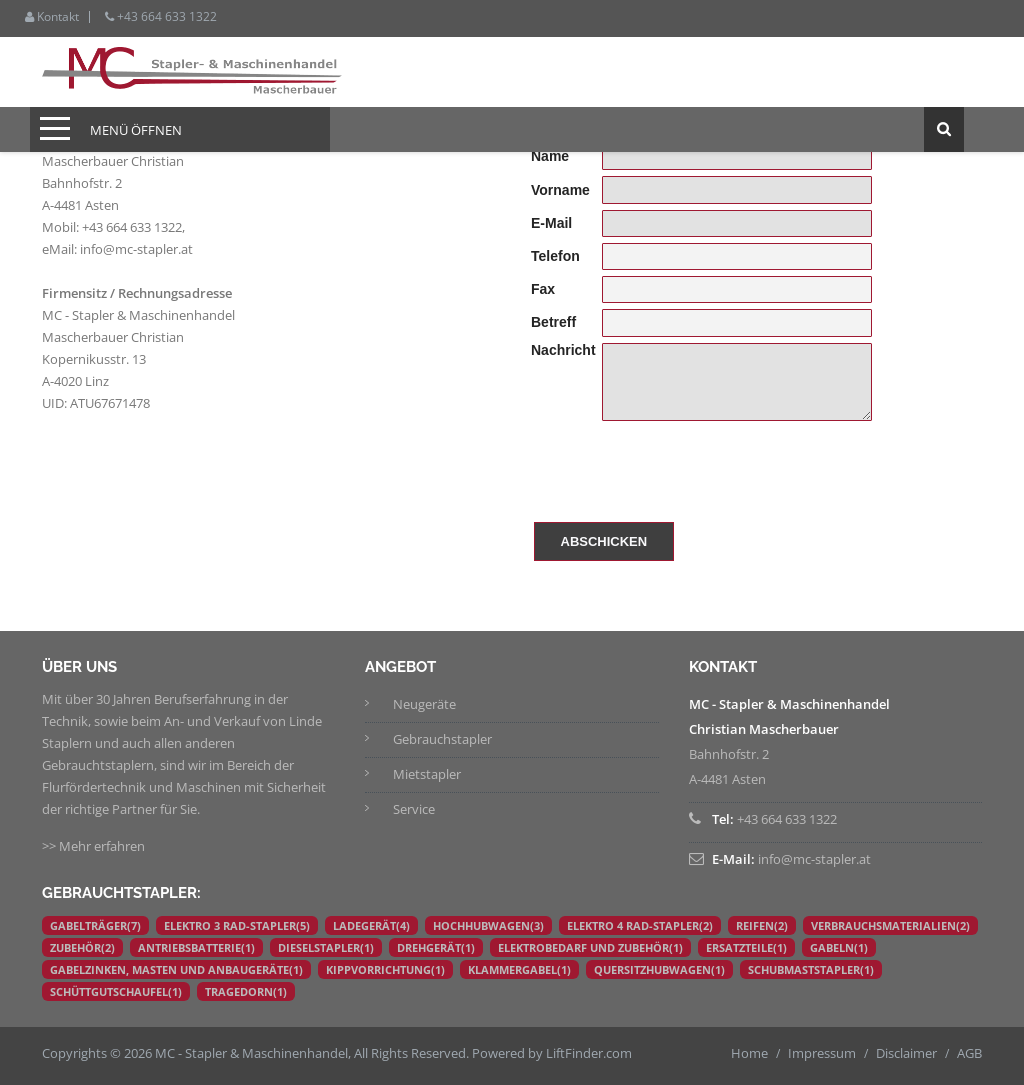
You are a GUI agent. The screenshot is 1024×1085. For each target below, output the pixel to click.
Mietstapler (427, 774)
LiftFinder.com (589, 1053)
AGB (969, 1053)
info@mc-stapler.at (136, 249)
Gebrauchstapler (442, 739)
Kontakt (52, 17)
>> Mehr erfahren (93, 846)
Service (414, 809)
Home (749, 1053)
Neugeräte (424, 704)
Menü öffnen (136, 130)
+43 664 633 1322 (161, 17)
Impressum (822, 1053)
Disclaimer (906, 1053)
